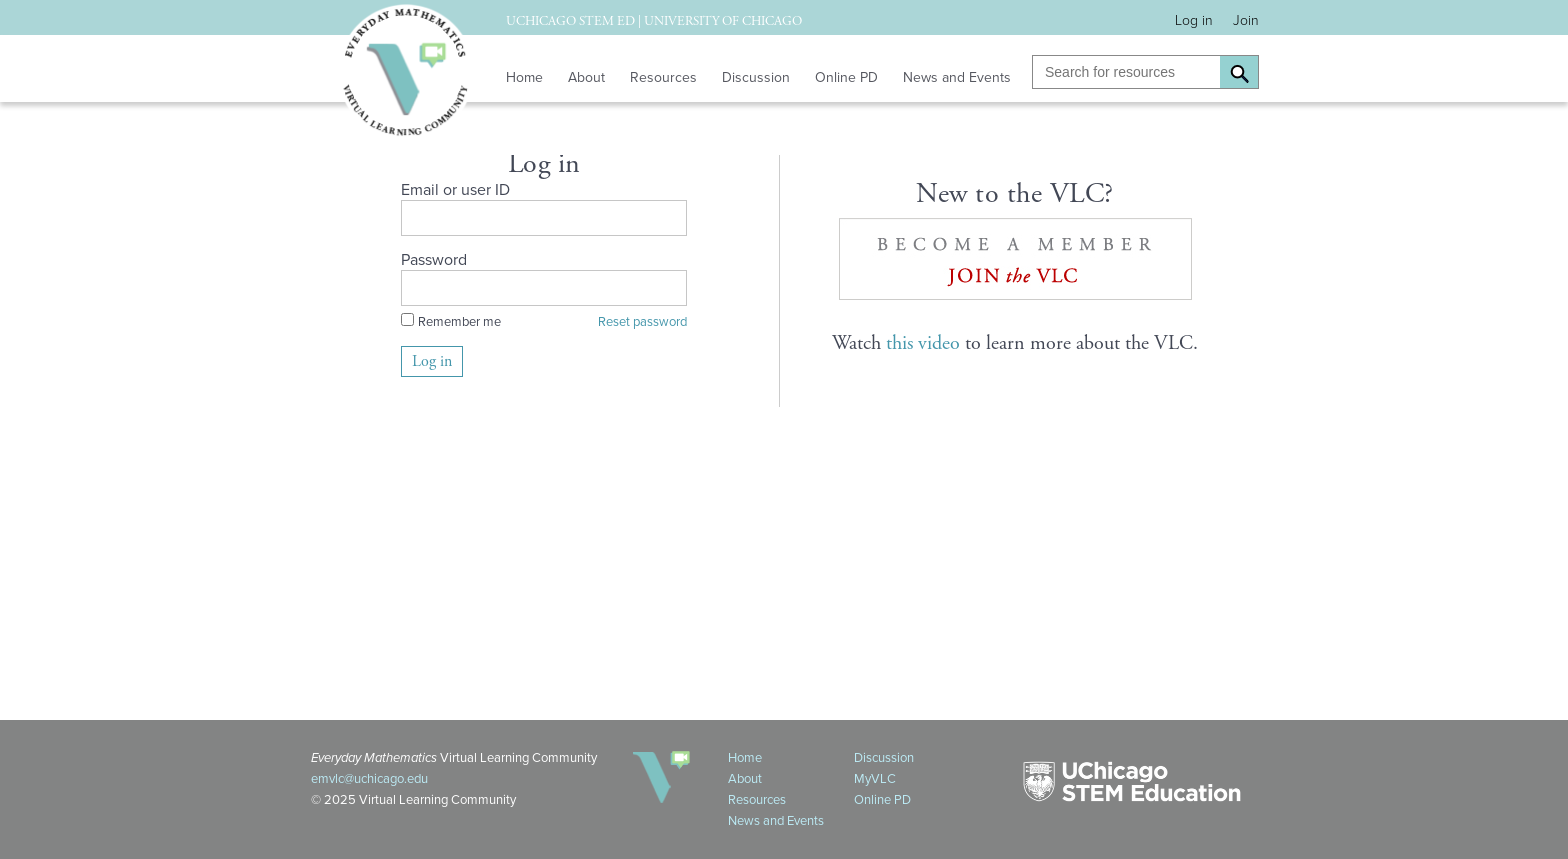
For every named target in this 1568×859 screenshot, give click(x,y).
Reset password (642, 321)
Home (524, 77)
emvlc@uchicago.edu (369, 778)
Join (1246, 20)
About (586, 77)
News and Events (957, 77)
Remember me (459, 321)
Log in (1194, 20)
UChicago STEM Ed (570, 21)
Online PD (846, 77)
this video (923, 343)
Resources (663, 77)
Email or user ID (455, 189)
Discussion (756, 77)
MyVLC (875, 778)
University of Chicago (723, 21)
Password (434, 259)
